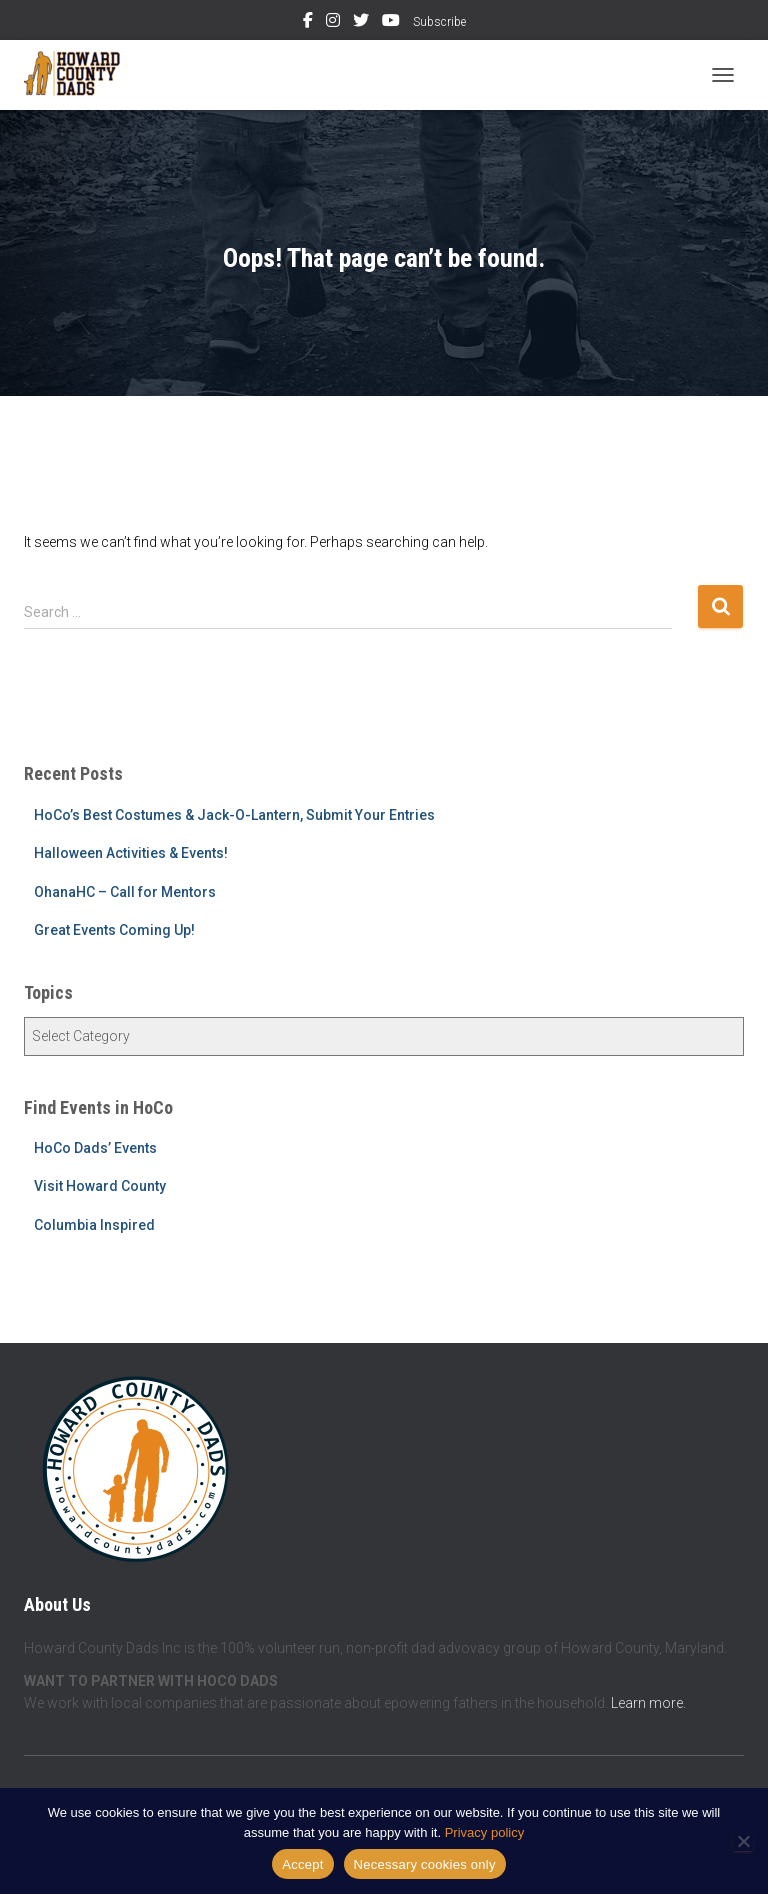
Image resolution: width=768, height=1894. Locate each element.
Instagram (333, 23)
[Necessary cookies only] (743, 1841)
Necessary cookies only (425, 1864)
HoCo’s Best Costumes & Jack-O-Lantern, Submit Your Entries (234, 815)
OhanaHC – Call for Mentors (125, 892)
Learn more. (648, 1703)
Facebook (308, 23)
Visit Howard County (100, 1186)
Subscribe (439, 22)
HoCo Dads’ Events (95, 1148)
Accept (302, 1864)
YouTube (391, 23)
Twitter (361, 23)
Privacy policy (484, 1832)
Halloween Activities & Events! (131, 853)
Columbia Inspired (94, 1225)
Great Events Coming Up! (114, 930)
